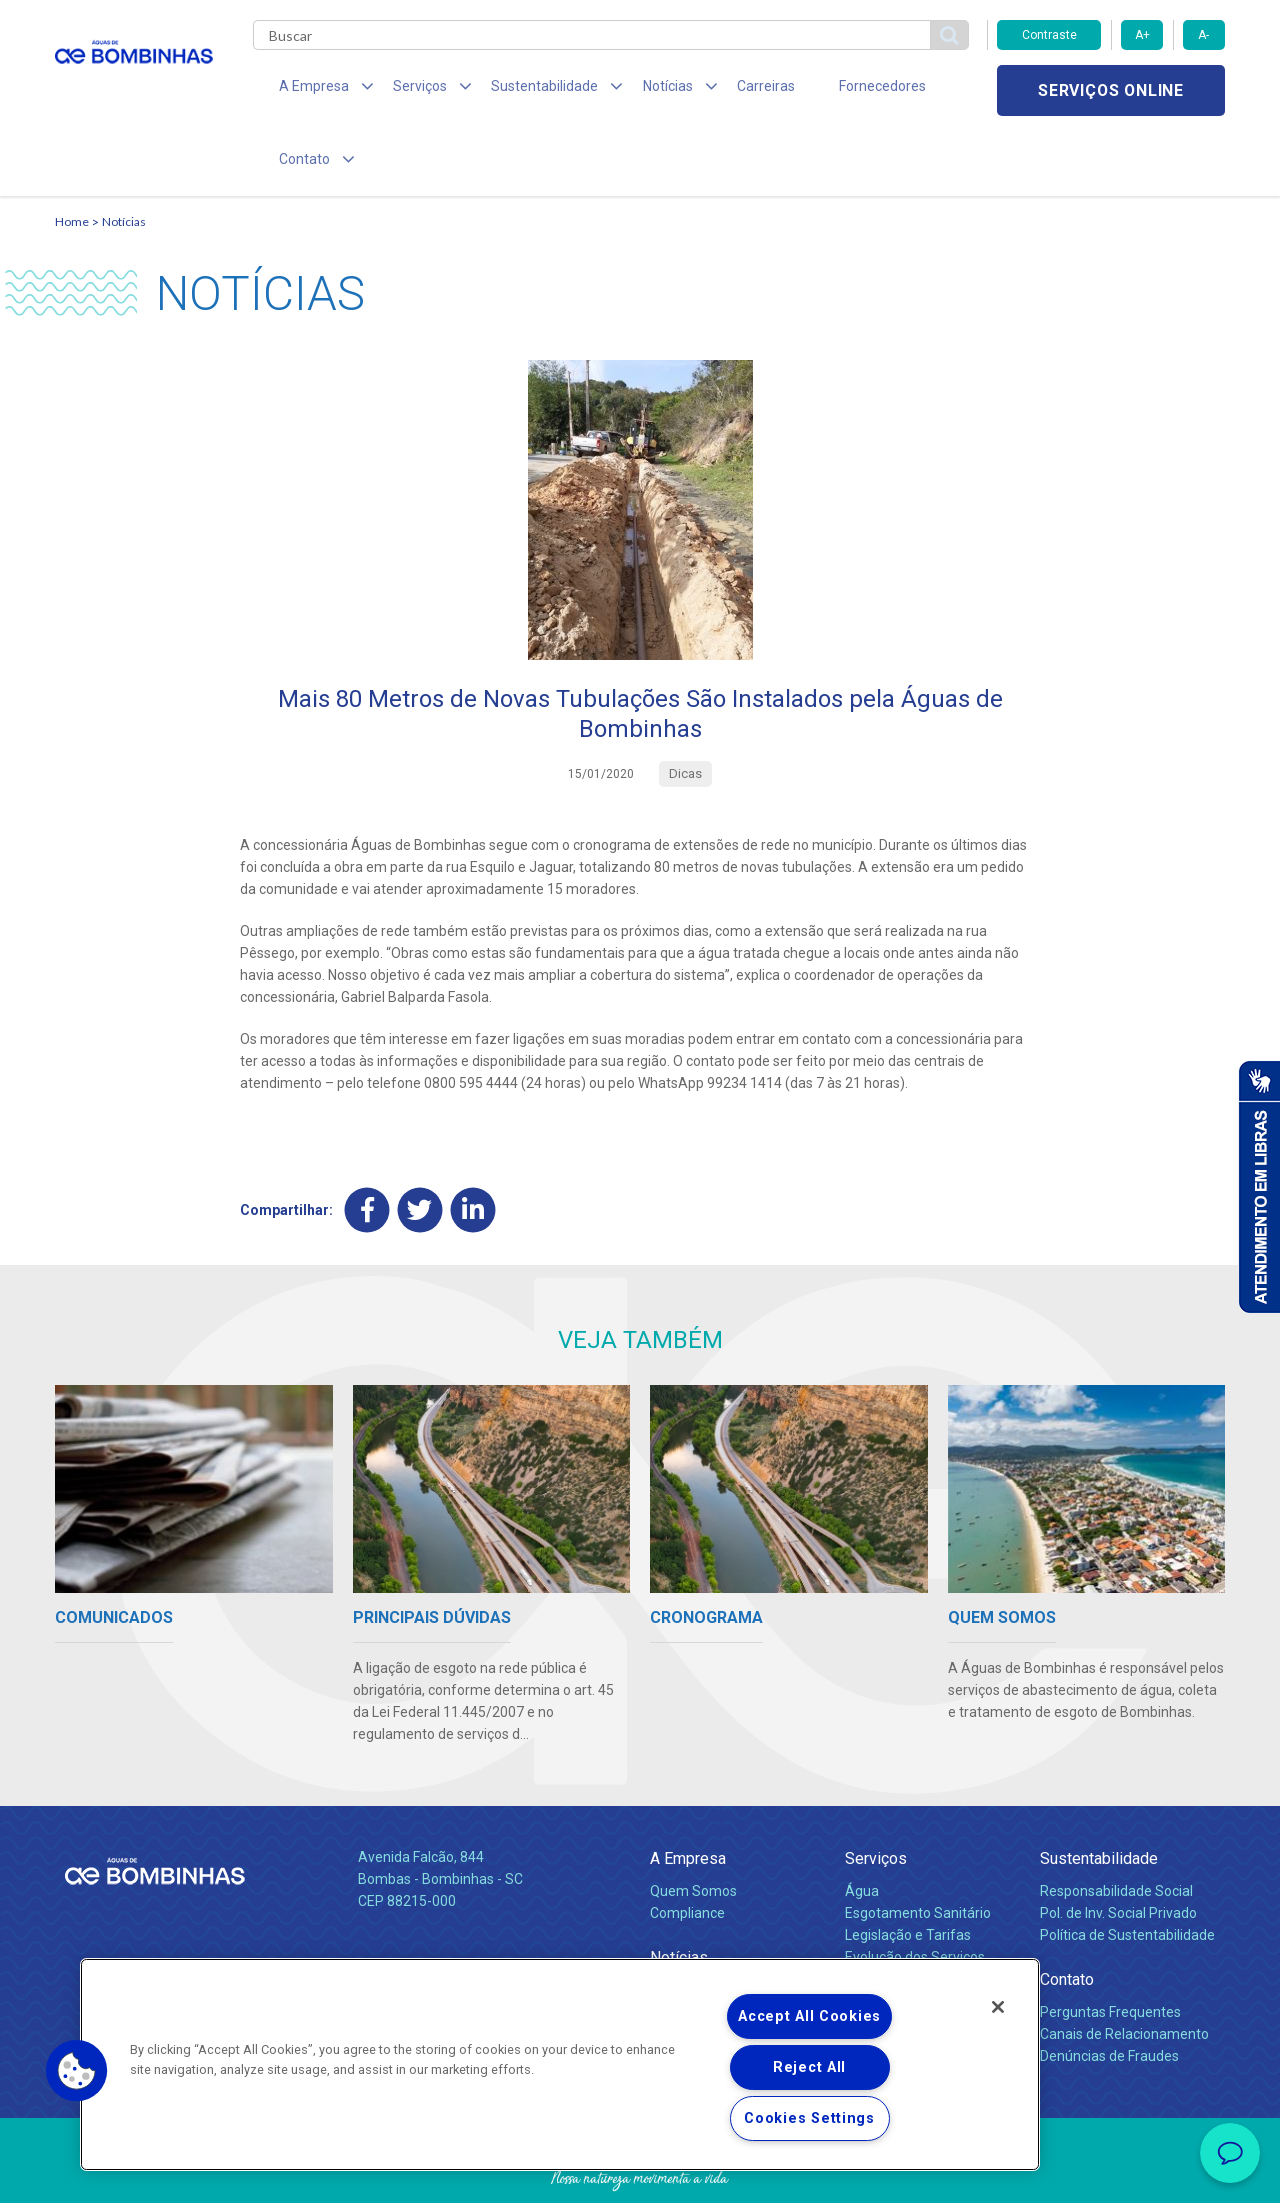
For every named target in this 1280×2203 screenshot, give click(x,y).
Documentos (885, 1914)
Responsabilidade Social (1116, 1826)
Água (862, 1826)
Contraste (1049, 35)
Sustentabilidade (1099, 1793)
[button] (77, 2071)
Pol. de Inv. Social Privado (1118, 1848)
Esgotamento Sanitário (918, 1848)
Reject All (809, 2067)
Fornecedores (825, 90)
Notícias (124, 155)
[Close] (998, 2007)
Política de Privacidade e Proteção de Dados (640, 2173)
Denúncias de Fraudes (1109, 1991)
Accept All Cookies (809, 2016)
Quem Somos (693, 1826)
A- (1203, 35)
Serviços (876, 1793)
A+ (1142, 35)
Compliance (687, 1848)
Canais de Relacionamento (1124, 1969)
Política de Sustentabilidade (1127, 1870)
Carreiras (719, 90)
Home (72, 155)
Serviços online (1111, 90)
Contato (1067, 1914)
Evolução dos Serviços (915, 1892)
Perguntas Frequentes (1110, 1947)
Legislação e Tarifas (908, 1870)
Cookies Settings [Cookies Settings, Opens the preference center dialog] (809, 2118)
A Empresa (688, 1793)
